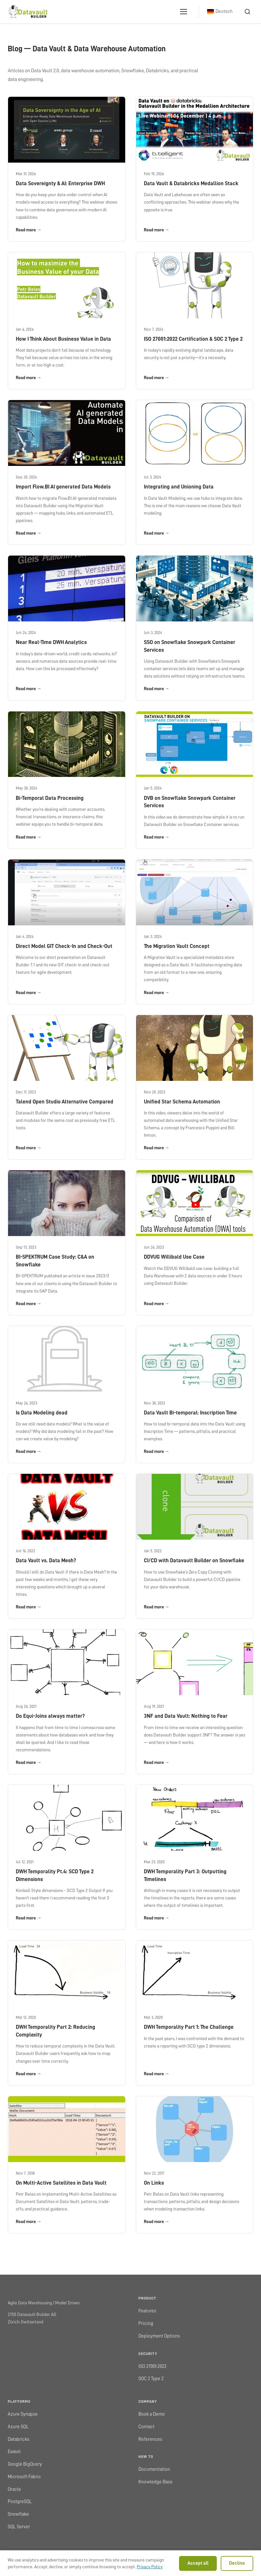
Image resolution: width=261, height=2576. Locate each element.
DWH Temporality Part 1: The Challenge (189, 2027)
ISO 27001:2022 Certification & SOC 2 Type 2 (193, 339)
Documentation (154, 2469)
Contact (146, 2426)
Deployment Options (159, 2336)
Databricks (18, 2439)
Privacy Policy (150, 2566)
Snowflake (18, 2514)
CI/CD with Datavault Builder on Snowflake (194, 1560)
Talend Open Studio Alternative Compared (64, 1101)
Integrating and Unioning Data (179, 486)
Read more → (28, 229)
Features (147, 2311)
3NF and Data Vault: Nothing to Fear (185, 1716)
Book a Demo (151, 2414)
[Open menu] (183, 11)
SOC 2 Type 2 (151, 2378)
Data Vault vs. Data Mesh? (46, 1560)
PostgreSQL (20, 2501)
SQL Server (19, 2526)
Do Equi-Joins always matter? (50, 1716)
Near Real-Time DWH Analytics (51, 642)
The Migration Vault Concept (176, 946)
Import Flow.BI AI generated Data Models (63, 486)
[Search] (247, 11)
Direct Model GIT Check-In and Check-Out (64, 946)
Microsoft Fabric (24, 2476)
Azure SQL (18, 2426)
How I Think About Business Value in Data (63, 339)
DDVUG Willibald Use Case (174, 1257)
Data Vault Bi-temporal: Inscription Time (190, 1412)
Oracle (14, 2489)
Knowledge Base (155, 2482)
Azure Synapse (23, 2414)
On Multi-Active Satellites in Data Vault (61, 2183)
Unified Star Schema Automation (182, 1101)
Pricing (145, 2323)
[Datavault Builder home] (27, 12)
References (150, 2439)
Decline (237, 2563)
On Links (154, 2183)
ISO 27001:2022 (152, 2366)
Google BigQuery (25, 2464)
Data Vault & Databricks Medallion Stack (191, 183)
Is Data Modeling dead (41, 1412)
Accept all (197, 2563)
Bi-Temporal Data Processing (50, 798)
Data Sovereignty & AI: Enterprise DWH (60, 183)
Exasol (14, 2451)
